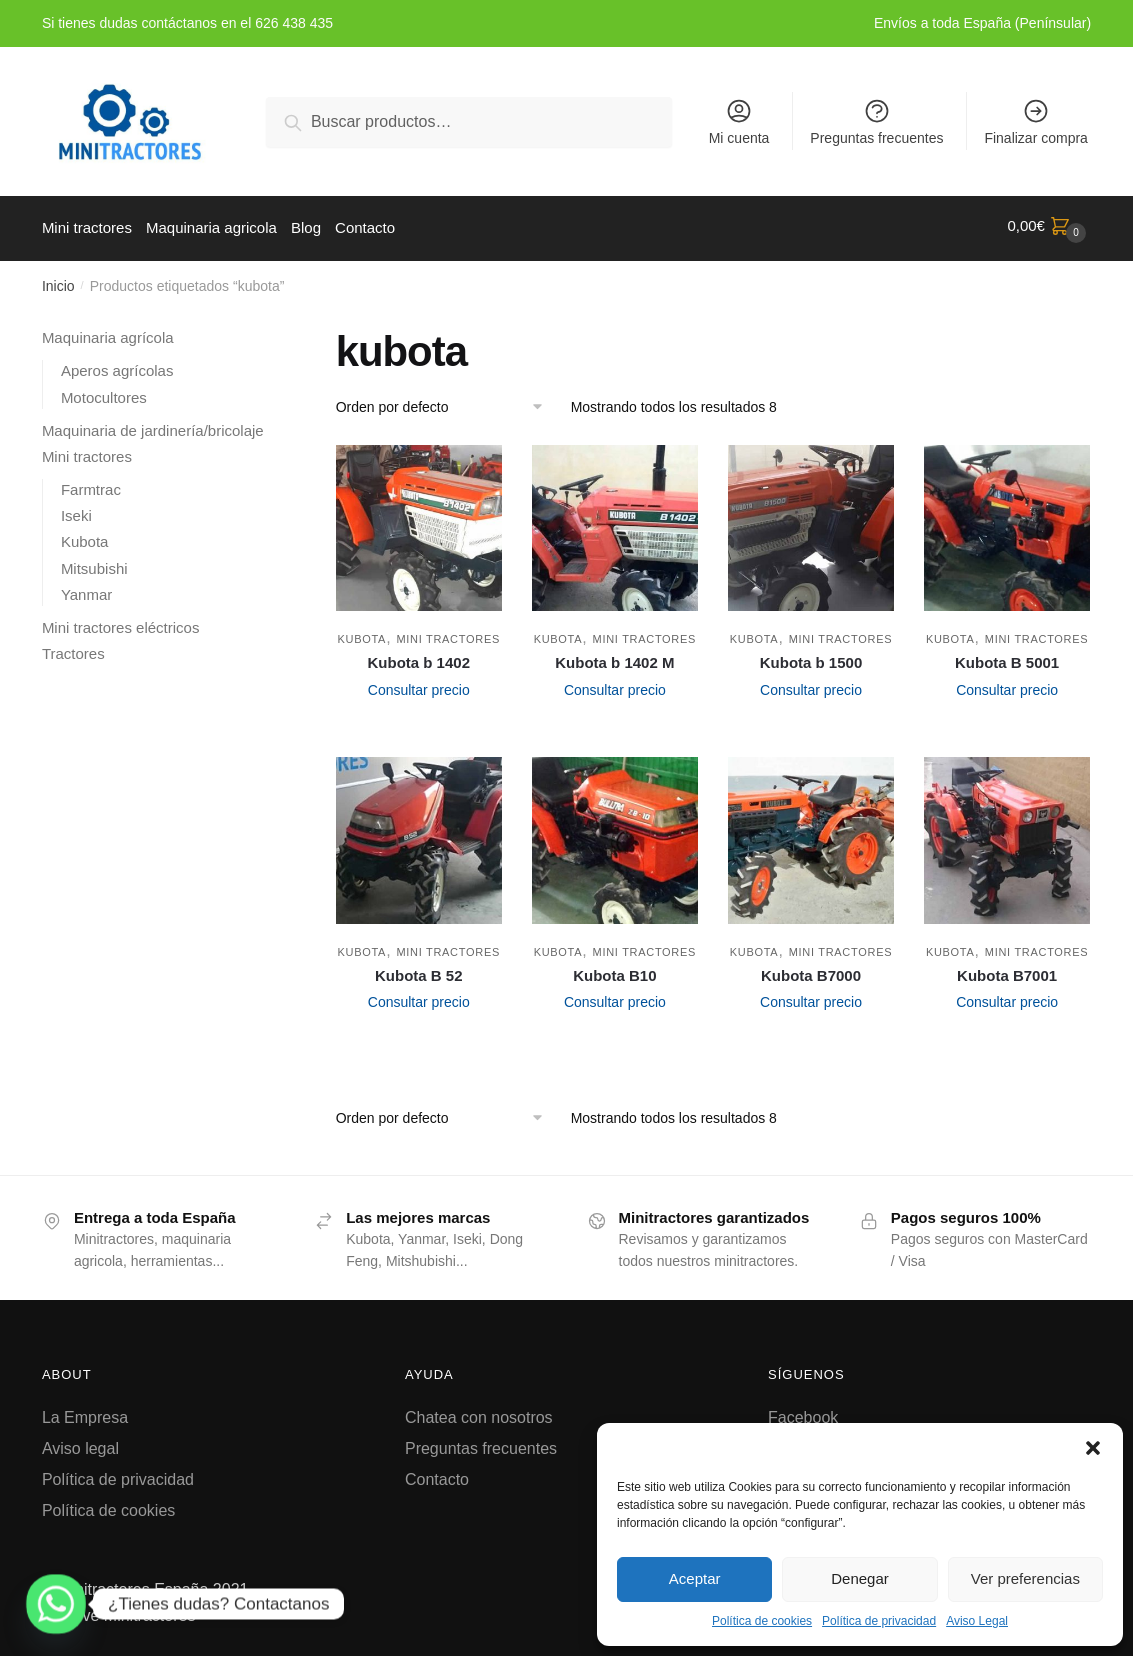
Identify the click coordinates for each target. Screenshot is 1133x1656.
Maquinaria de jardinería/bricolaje (153, 425)
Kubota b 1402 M (614, 657)
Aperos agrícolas (117, 365)
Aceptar (695, 1578)
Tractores (73, 648)
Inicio (58, 281)
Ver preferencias (1025, 1578)
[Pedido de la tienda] (446, 402)
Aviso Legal (977, 1621)
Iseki (76, 510)
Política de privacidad (879, 1621)
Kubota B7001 (1007, 970)
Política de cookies (762, 1621)
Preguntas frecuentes (876, 121)
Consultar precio (419, 685)
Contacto (437, 1474)
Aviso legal (80, 1443)
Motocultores (104, 392)
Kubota (362, 634)
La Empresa (85, 1412)
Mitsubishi (94, 563)
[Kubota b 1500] (811, 523)
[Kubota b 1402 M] (615, 523)
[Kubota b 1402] (419, 523)
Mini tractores (448, 634)
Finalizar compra (1035, 121)
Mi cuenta (739, 121)
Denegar (860, 1578)
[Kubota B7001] (1007, 835)
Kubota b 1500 (811, 657)
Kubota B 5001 (1007, 657)
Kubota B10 (614, 970)
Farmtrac (91, 484)
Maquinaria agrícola (108, 332)
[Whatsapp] (56, 1604)
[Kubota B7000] (811, 835)
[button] (1093, 1448)
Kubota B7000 (811, 970)
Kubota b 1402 (418, 657)
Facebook (803, 1412)
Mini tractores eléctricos (121, 622)
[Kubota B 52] (419, 835)
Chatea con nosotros (479, 1412)
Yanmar (86, 589)
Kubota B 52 (419, 970)
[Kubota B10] (615, 835)
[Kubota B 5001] (1007, 523)
